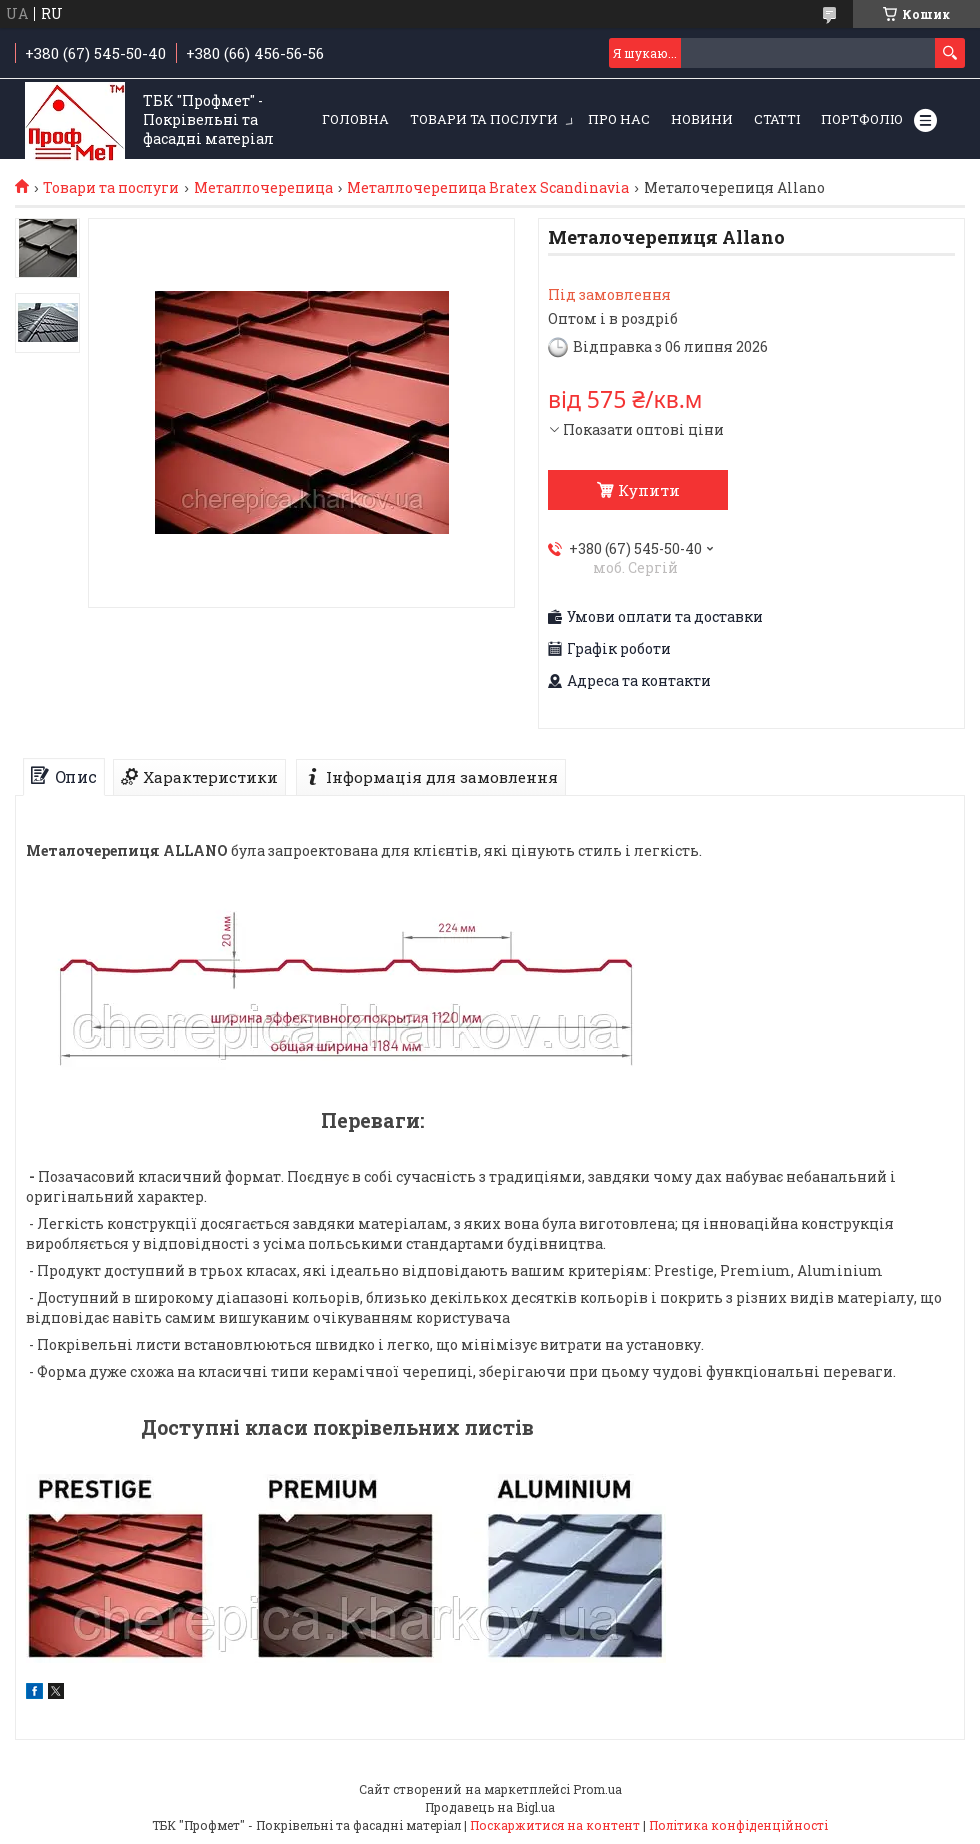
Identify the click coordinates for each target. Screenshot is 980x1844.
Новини (702, 119)
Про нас (619, 119)
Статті (777, 119)
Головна (355, 119)
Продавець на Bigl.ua (490, 1807)
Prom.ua (597, 1789)
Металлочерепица (263, 188)
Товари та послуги (484, 119)
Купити (649, 490)
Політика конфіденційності (738, 1825)
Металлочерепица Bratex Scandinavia (488, 188)
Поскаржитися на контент (555, 1825)
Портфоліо (862, 119)
